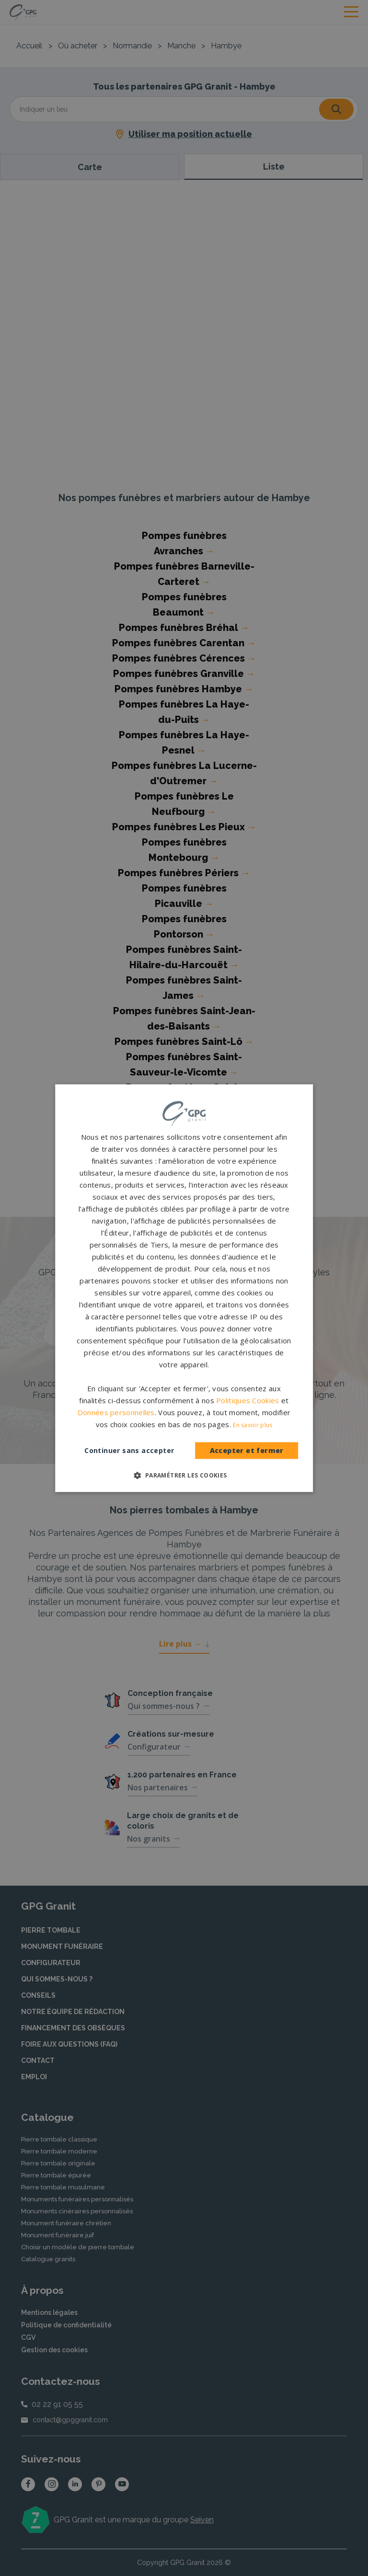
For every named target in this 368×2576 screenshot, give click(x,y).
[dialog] (184, 1288)
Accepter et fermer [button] (247, 1450)
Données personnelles (116, 1412)
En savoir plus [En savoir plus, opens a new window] (252, 1425)
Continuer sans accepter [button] (129, 1450)
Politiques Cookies (247, 1400)
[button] (184, 1475)
